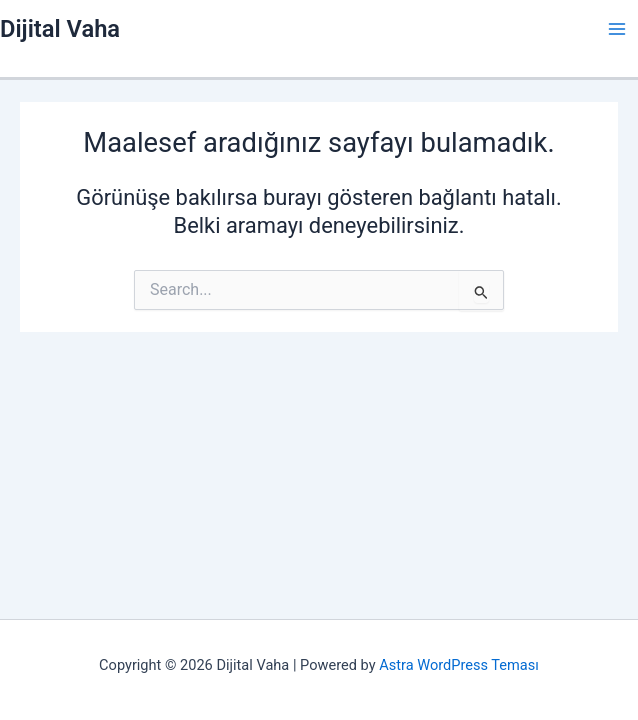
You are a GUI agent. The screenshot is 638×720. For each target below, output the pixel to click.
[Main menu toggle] (617, 29)
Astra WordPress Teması (459, 665)
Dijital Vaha (60, 29)
